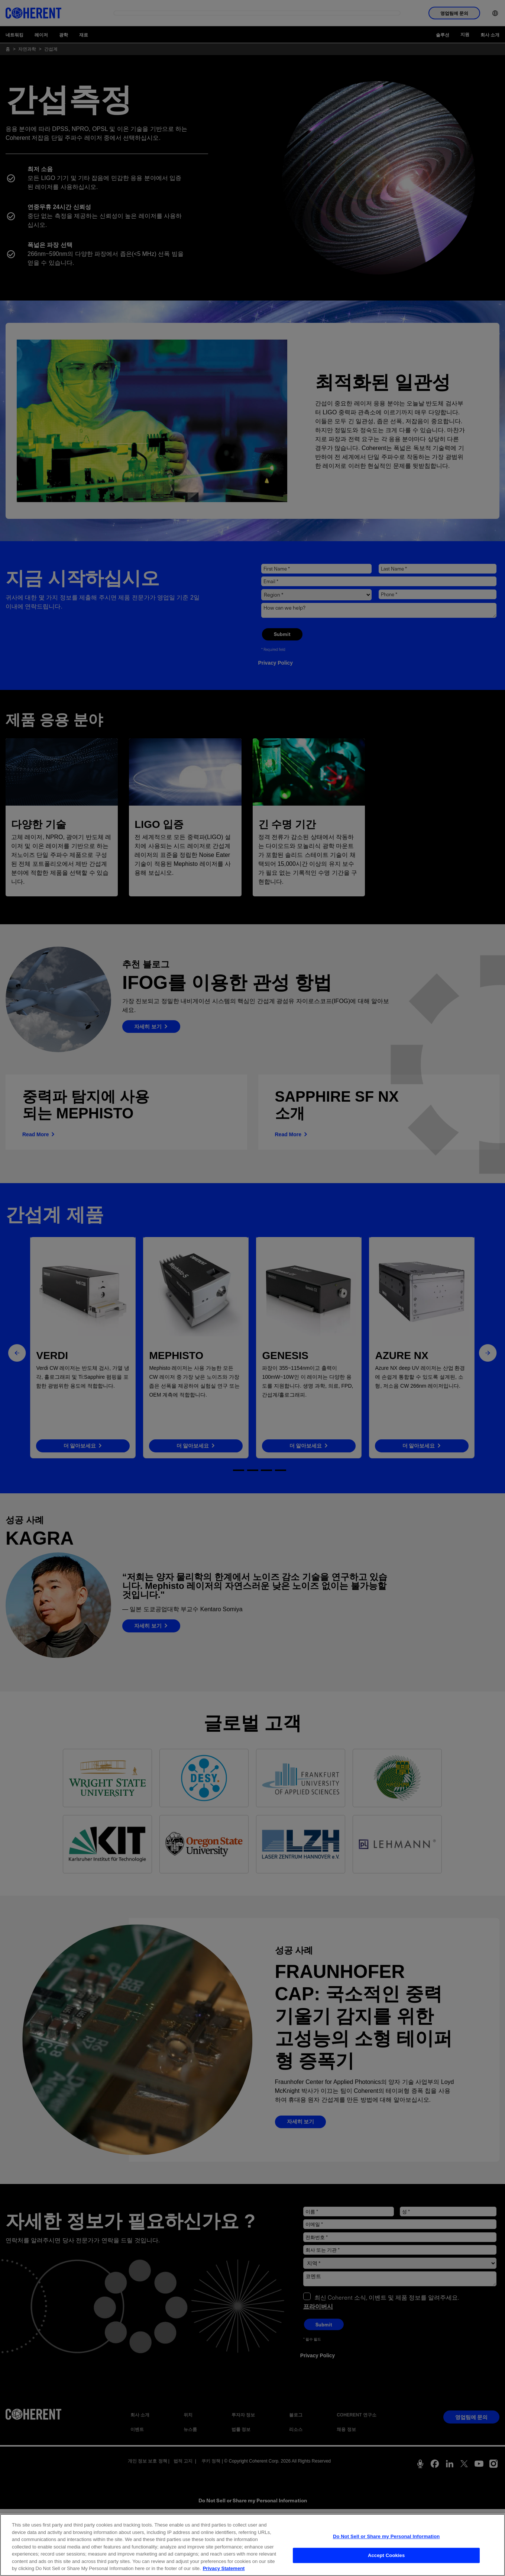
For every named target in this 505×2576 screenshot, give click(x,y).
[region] (252, 2545)
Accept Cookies (386, 2555)
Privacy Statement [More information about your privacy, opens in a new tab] (224, 2568)
